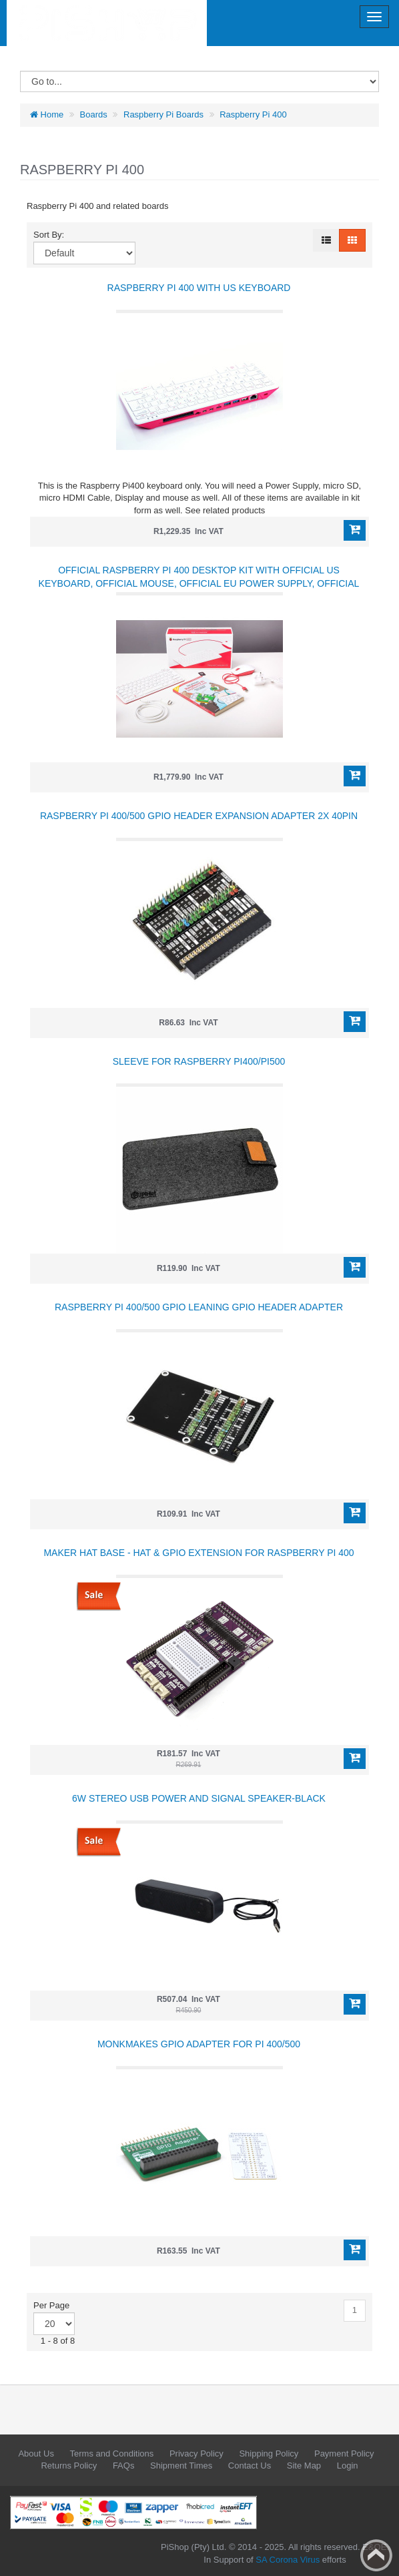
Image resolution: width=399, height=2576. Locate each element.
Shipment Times (181, 2466)
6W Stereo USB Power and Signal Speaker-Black (199, 1798)
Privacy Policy (196, 2454)
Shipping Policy (268, 2454)
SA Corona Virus (288, 2560)
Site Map (304, 2466)
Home (46, 114)
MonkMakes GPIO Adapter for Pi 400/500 (198, 2044)
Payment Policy (344, 2454)
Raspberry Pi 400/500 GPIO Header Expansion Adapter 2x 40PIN (199, 815)
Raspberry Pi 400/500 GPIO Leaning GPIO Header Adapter (199, 1307)
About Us (35, 2454)
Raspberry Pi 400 (253, 114)
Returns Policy (69, 2466)
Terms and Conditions (112, 2454)
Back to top (376, 2555)
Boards (93, 114)
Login (347, 2466)
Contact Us (249, 2466)
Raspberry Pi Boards (163, 114)
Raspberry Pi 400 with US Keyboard (199, 287)
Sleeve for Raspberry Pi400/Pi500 (199, 1061)
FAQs (124, 2466)
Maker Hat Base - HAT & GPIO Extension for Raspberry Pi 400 (198, 1552)
